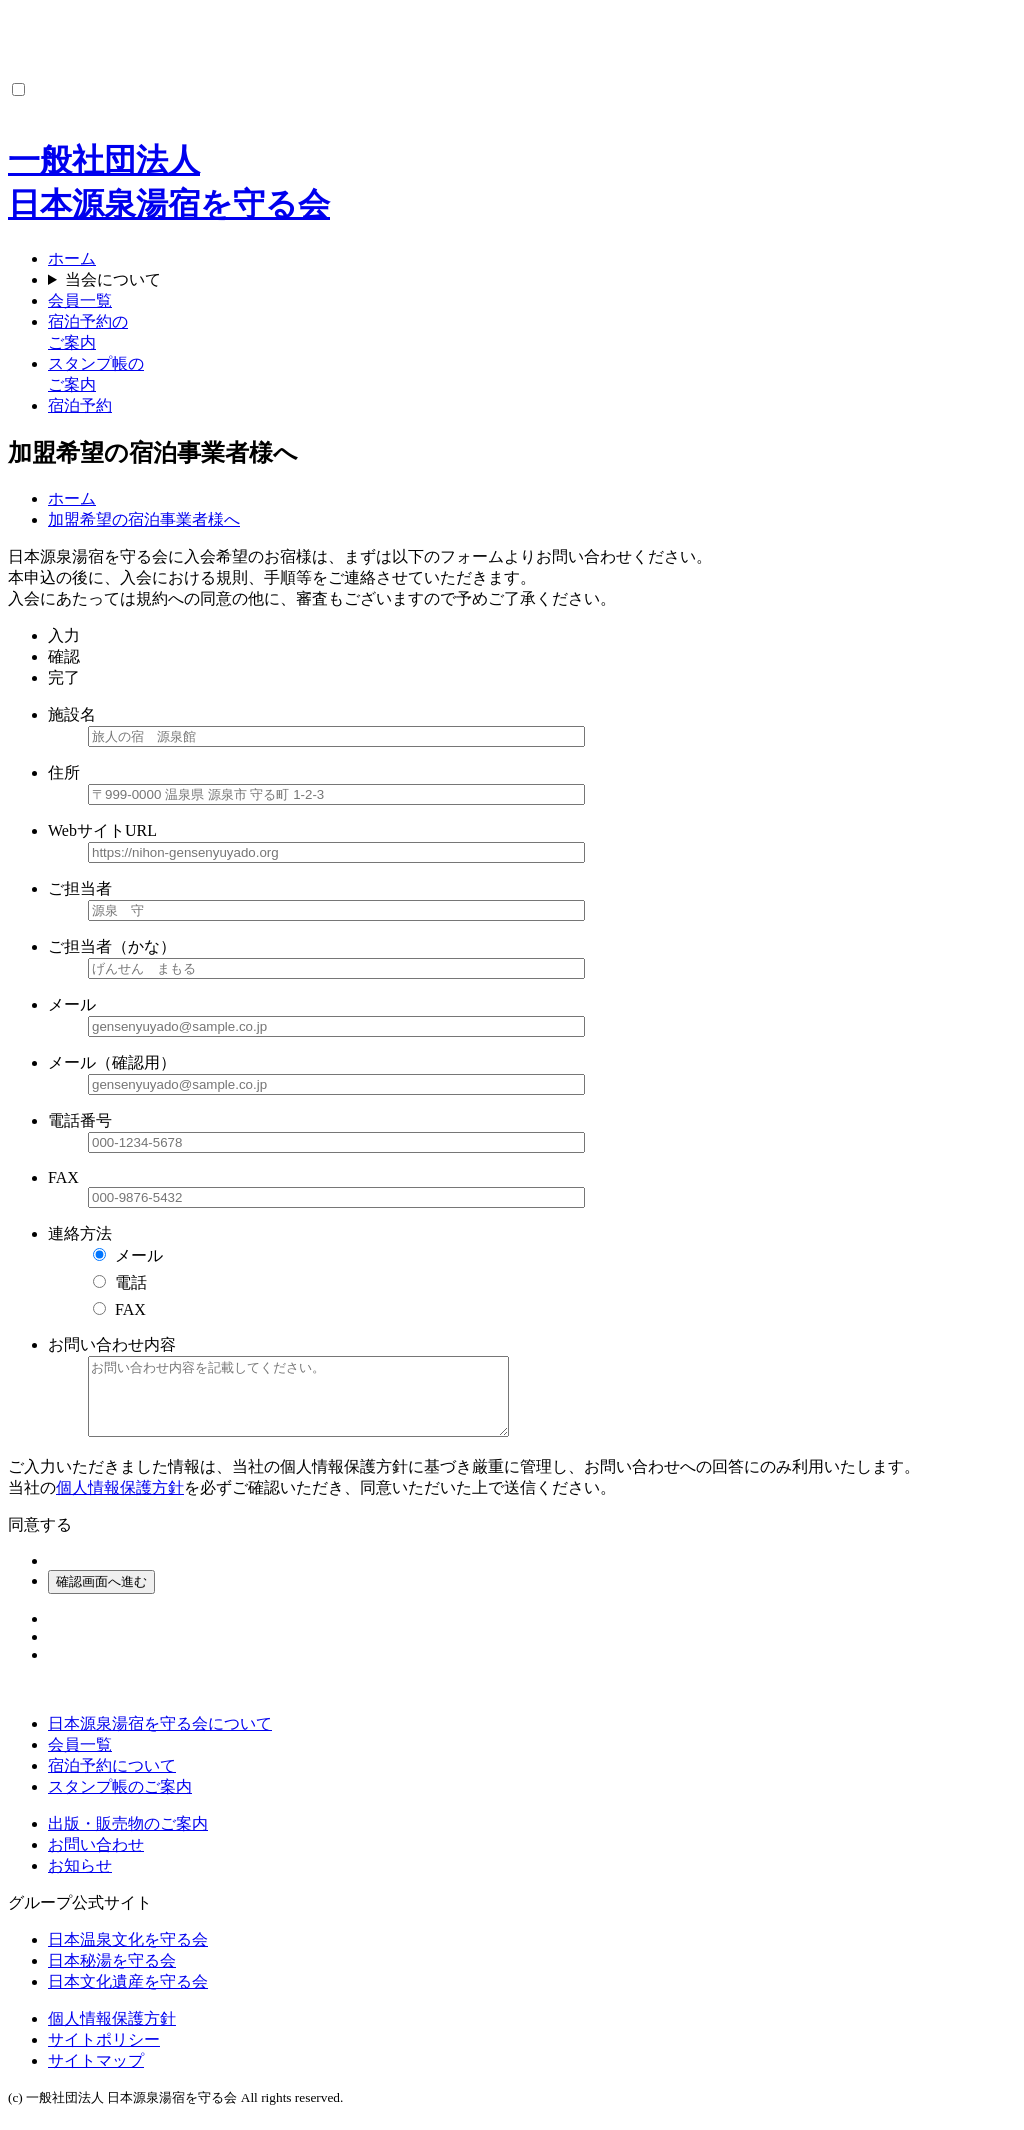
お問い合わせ (96, 1859)
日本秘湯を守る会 (112, 1975)
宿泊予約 (80, 405)
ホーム (72, 258)
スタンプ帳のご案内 (120, 1801)
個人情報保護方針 (120, 1502)
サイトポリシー (104, 2054)
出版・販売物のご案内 (128, 1838)
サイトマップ (96, 2075)
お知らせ (80, 1880)
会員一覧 (80, 300)
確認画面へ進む (101, 1596)
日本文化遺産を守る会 (128, 1996)
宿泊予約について (112, 1780)
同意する (40, 1539)
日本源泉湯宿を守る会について (160, 1738)
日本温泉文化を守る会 (128, 1954)
